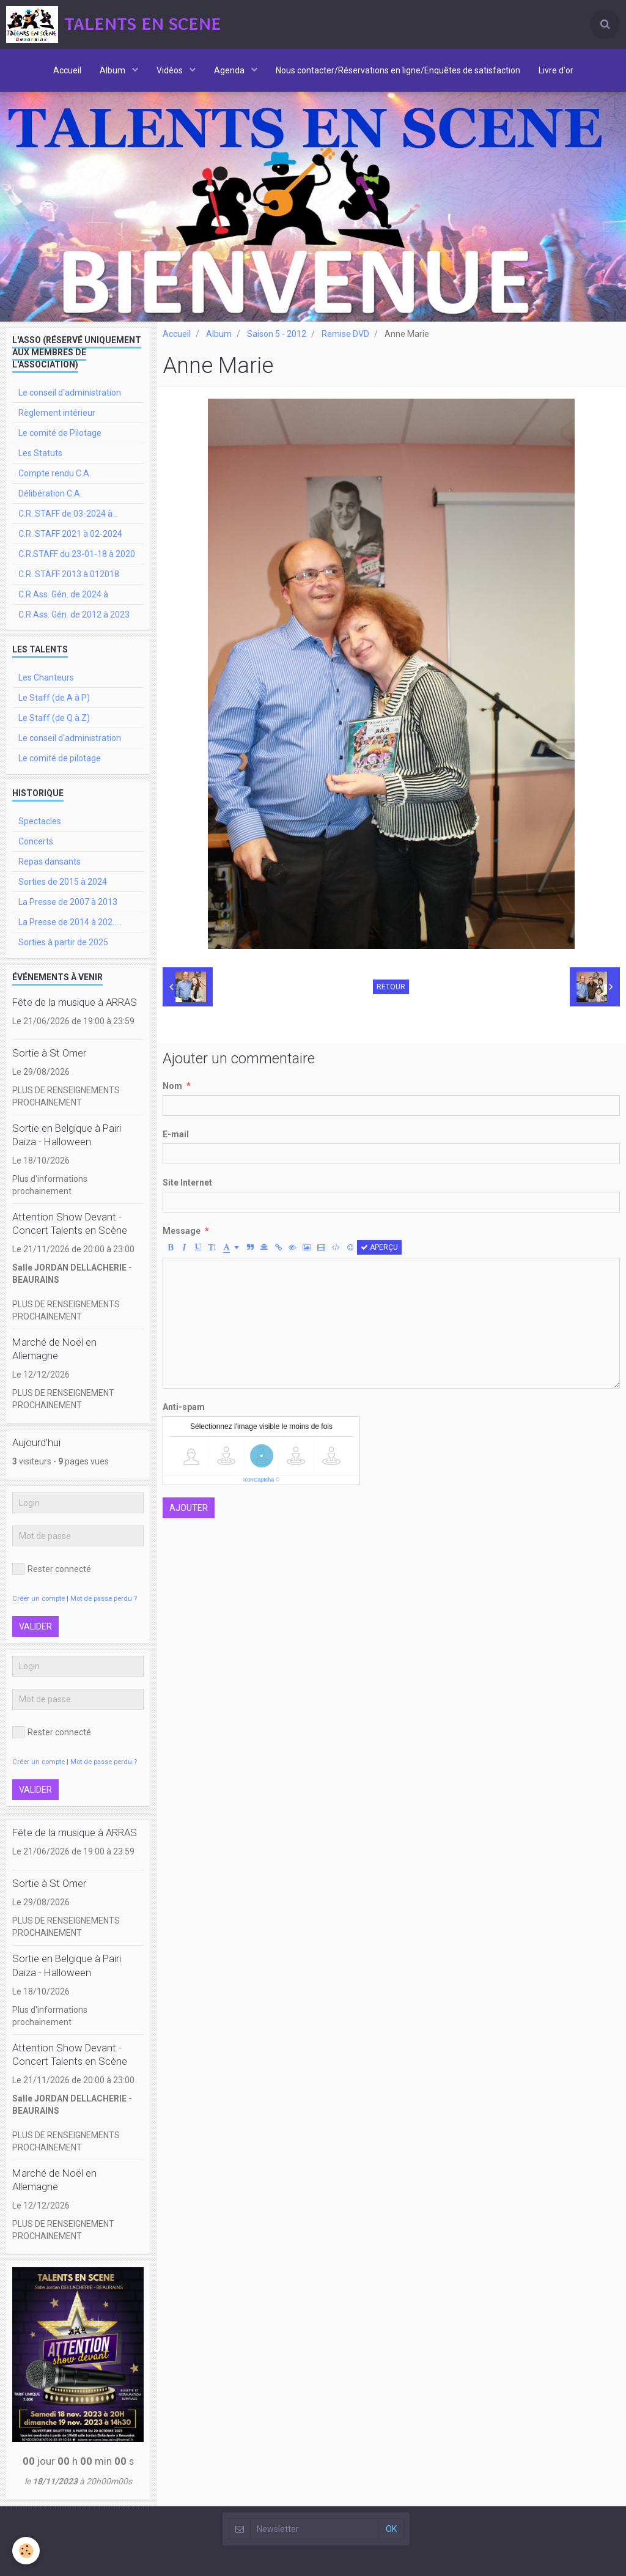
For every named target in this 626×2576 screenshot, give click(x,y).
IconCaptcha (258, 1480)
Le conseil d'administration (69, 392)
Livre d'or (556, 70)
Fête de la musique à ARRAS (74, 1002)
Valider (35, 1626)
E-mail (176, 1134)
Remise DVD (345, 334)
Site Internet (187, 1182)
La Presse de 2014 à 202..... (70, 922)
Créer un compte (38, 1599)
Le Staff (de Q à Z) (54, 718)
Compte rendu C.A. (54, 473)
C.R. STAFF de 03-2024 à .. (68, 514)
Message (182, 1231)
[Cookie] (26, 2550)
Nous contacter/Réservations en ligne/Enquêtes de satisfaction (398, 70)
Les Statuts (40, 453)
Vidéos (170, 70)
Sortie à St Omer (49, 1053)
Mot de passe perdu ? (103, 1599)
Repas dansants (49, 861)
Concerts (35, 841)
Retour (391, 987)
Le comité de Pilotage (59, 433)
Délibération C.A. (50, 493)
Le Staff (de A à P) (54, 698)
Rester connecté (51, 1569)
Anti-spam (184, 1407)
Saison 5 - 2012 (276, 334)
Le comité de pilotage (59, 758)
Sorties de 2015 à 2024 (62, 882)
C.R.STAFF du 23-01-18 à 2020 (76, 554)
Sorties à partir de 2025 (63, 942)
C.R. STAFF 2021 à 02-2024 (70, 534)
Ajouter (188, 1508)
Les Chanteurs (46, 677)
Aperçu (379, 1247)
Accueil (67, 70)
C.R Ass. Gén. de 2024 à (63, 594)
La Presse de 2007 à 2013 (67, 902)
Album (113, 70)
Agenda (230, 70)
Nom (172, 1086)
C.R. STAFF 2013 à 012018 (68, 574)
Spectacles (39, 821)
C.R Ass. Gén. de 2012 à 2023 (74, 614)
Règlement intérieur (56, 413)
